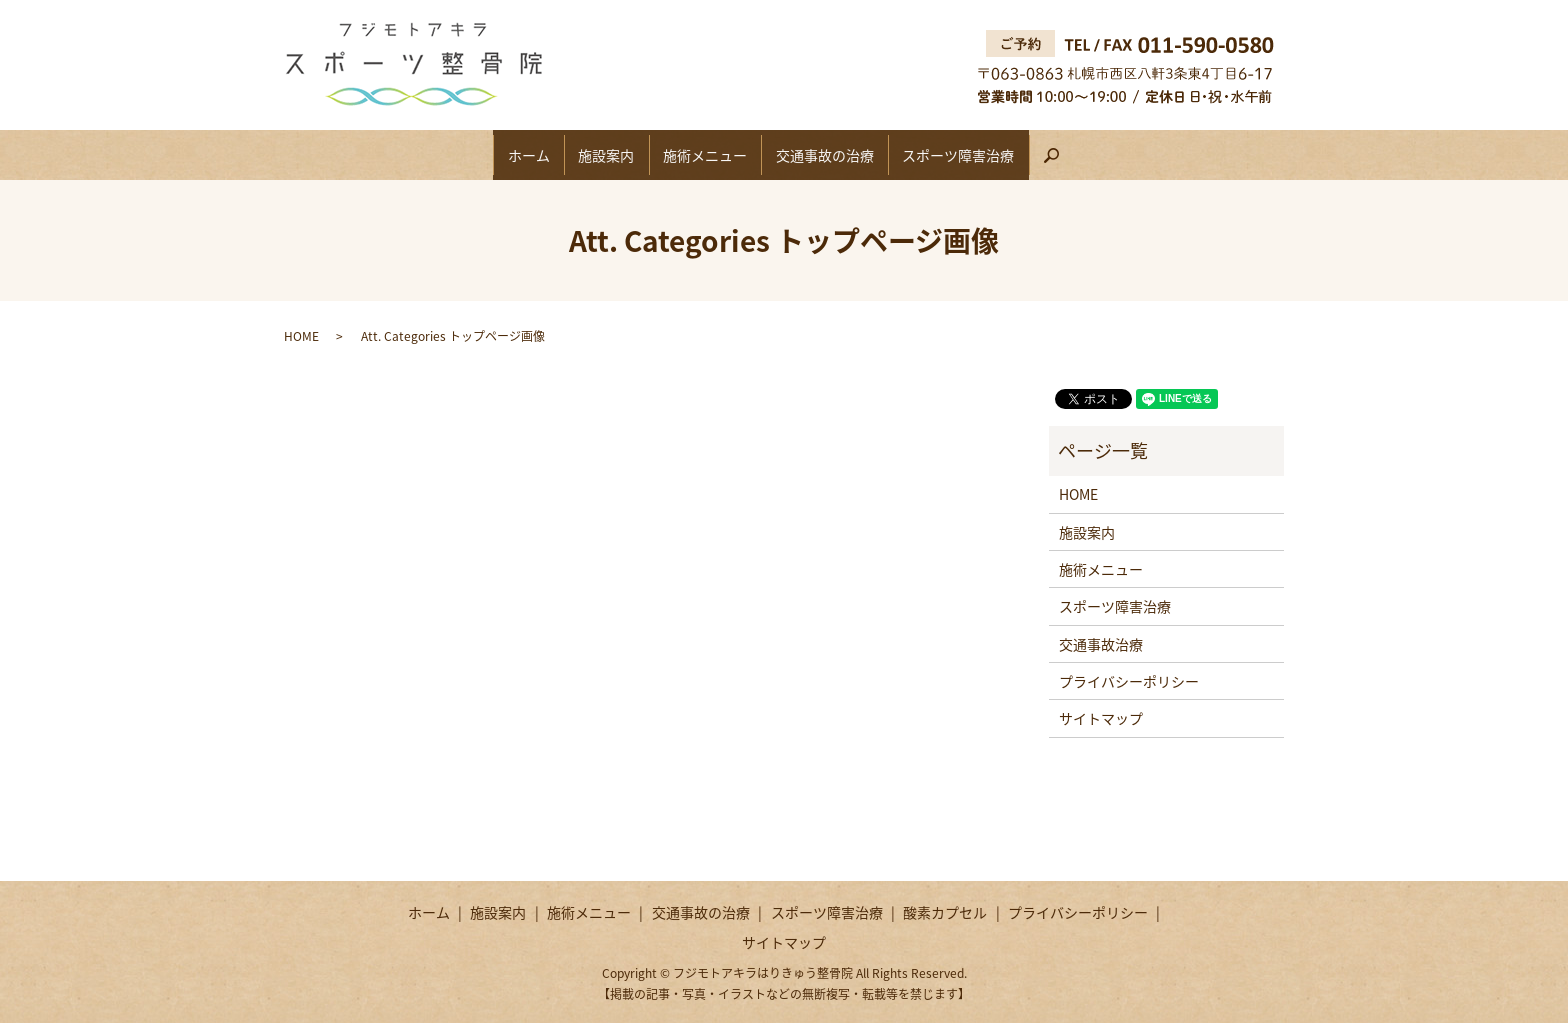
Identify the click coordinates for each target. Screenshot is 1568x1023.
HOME (301, 336)
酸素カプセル (945, 912)
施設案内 (589, 155)
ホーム (494, 155)
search (1106, 162)
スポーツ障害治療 (993, 155)
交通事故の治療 (842, 155)
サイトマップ (1101, 718)
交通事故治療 (1101, 644)
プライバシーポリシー (1129, 681)
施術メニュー (705, 155)
